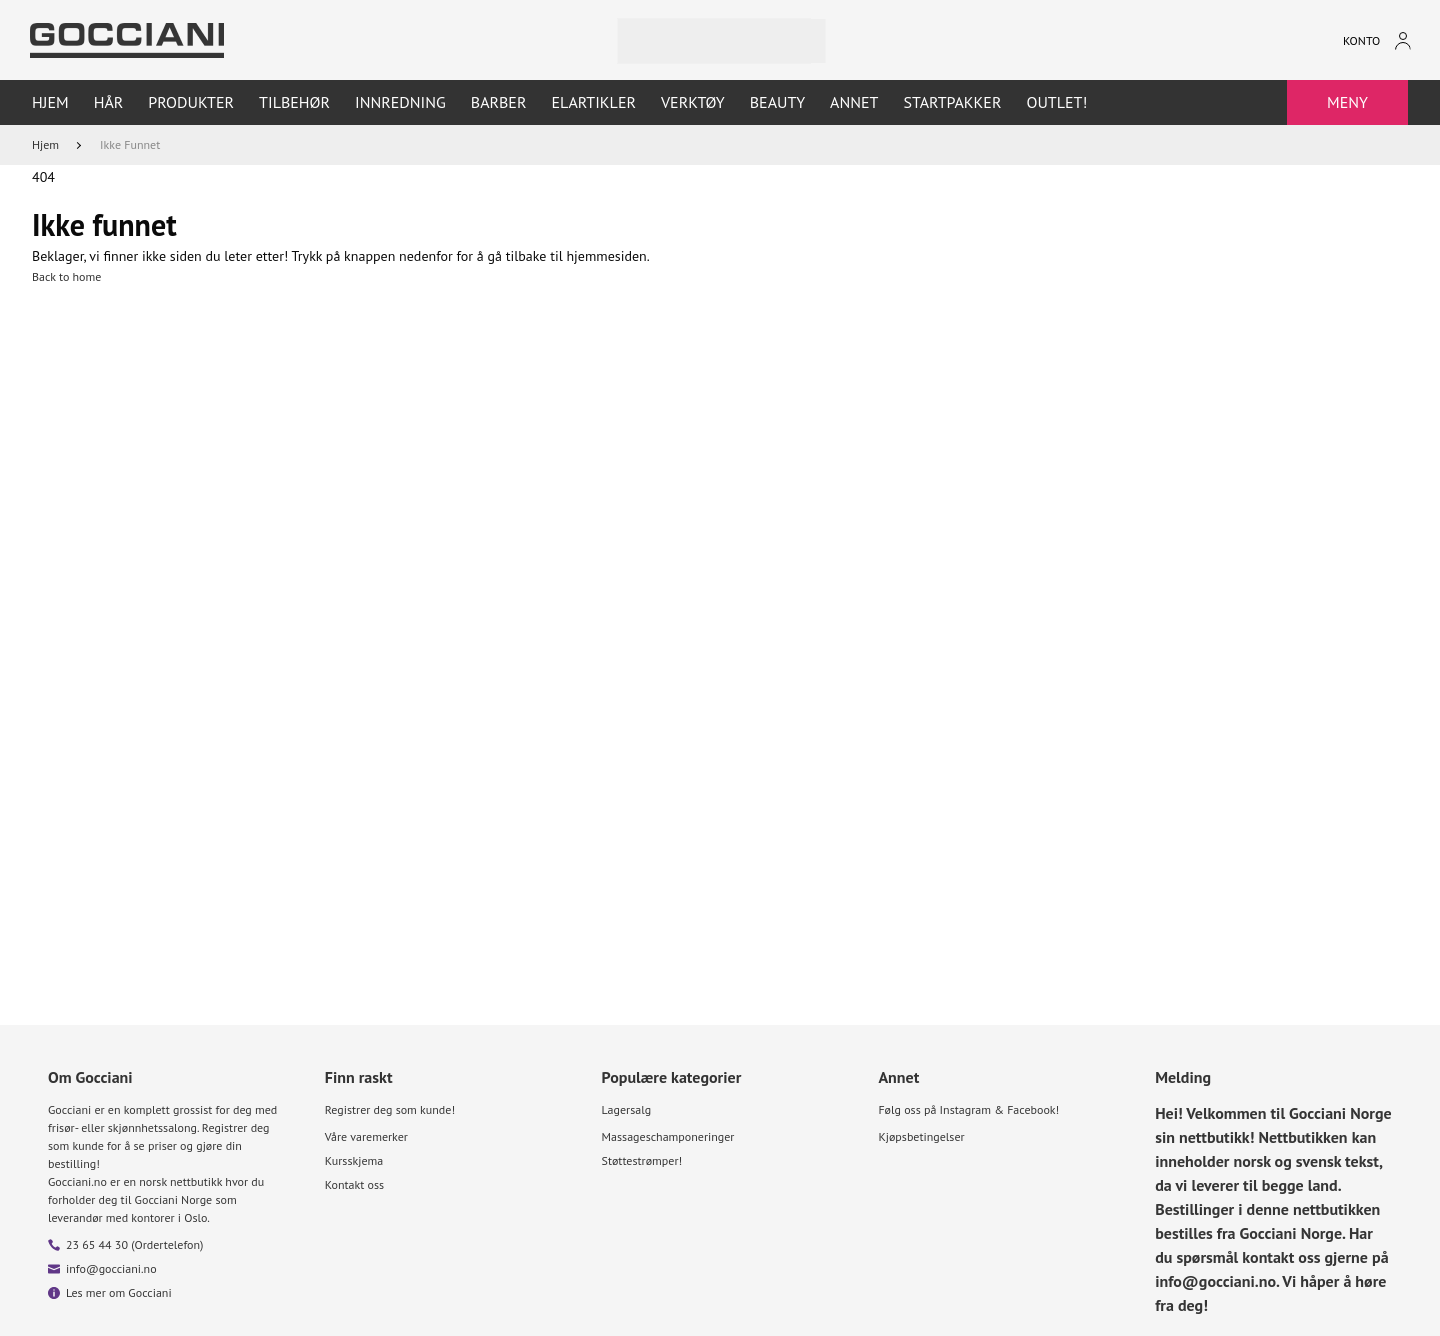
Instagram (965, 1109)
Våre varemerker (366, 1136)
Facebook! (1033, 1109)
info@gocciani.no (111, 1268)
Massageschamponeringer (668, 1136)
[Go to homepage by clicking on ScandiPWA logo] (127, 40)
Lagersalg (627, 1109)
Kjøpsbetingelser (921, 1136)
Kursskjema (354, 1160)
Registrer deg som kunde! (390, 1109)
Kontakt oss (354, 1184)
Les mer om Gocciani (119, 1292)
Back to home (66, 276)
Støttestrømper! (642, 1160)
